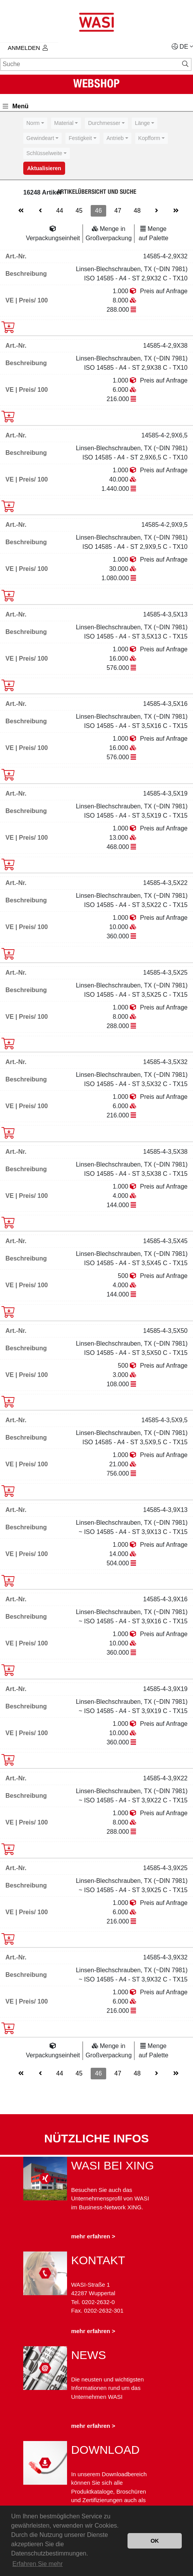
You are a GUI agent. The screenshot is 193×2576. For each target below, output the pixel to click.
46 (98, 210)
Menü (16, 106)
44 (59, 210)
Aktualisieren (44, 168)
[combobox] (35, 123)
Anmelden (28, 47)
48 (137, 210)
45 (79, 210)
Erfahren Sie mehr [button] (37, 2564)
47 (117, 210)
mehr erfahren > (93, 2236)
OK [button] (154, 2541)
